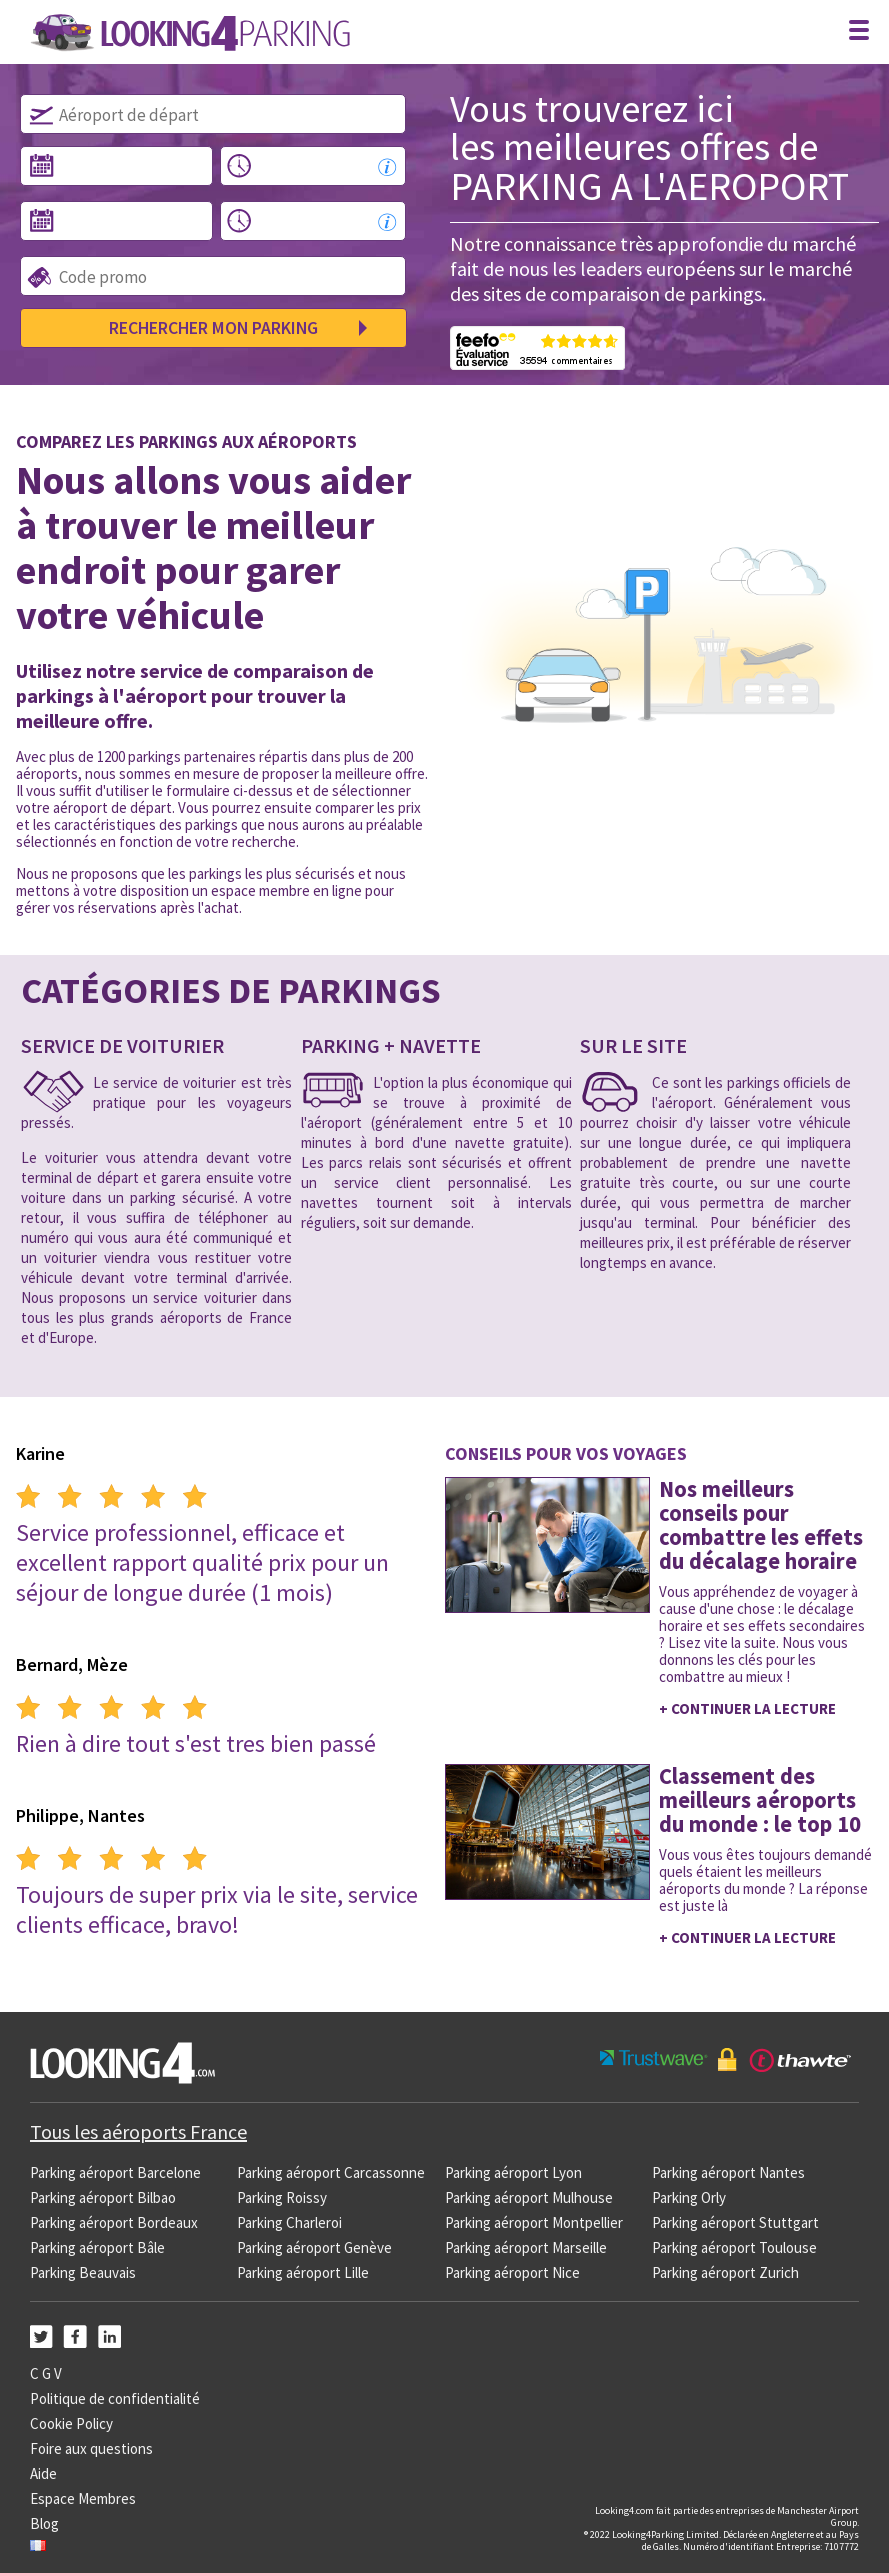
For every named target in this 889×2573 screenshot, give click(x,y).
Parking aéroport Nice (512, 2272)
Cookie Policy (71, 2423)
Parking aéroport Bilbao (103, 2197)
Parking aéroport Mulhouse (529, 2197)
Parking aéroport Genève (314, 2247)
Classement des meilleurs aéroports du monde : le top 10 (760, 1800)
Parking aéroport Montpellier (534, 2222)
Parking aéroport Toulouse (734, 2247)
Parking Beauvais (83, 2272)
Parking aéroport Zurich (725, 2272)
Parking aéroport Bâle (97, 2247)
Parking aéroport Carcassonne (331, 2172)
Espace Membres (83, 2498)
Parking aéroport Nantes (728, 2172)
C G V (46, 2373)
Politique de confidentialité (115, 2398)
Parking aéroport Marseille (526, 2247)
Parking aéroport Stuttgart (735, 2222)
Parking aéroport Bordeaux (114, 2222)
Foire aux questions (91, 2448)
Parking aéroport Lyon (513, 2172)
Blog (44, 2523)
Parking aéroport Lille (303, 2272)
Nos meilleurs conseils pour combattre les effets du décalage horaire (761, 1525)
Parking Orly (689, 2197)
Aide (43, 2473)
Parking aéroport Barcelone (115, 2172)
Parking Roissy (282, 2197)
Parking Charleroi (289, 2222)
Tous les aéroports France (138, 2131)
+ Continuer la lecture (747, 1708)
